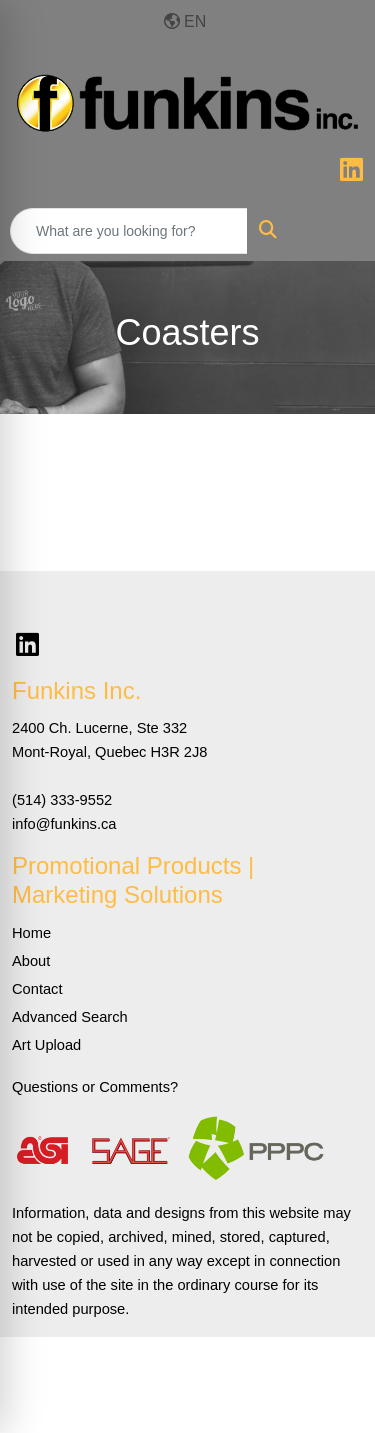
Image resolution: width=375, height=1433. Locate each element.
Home (31, 933)
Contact (37, 989)
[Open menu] (335, 231)
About (31, 961)
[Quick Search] (129, 231)
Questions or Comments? (95, 1087)
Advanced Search (70, 1017)
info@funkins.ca (64, 824)
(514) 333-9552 (62, 800)
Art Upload (46, 1045)
